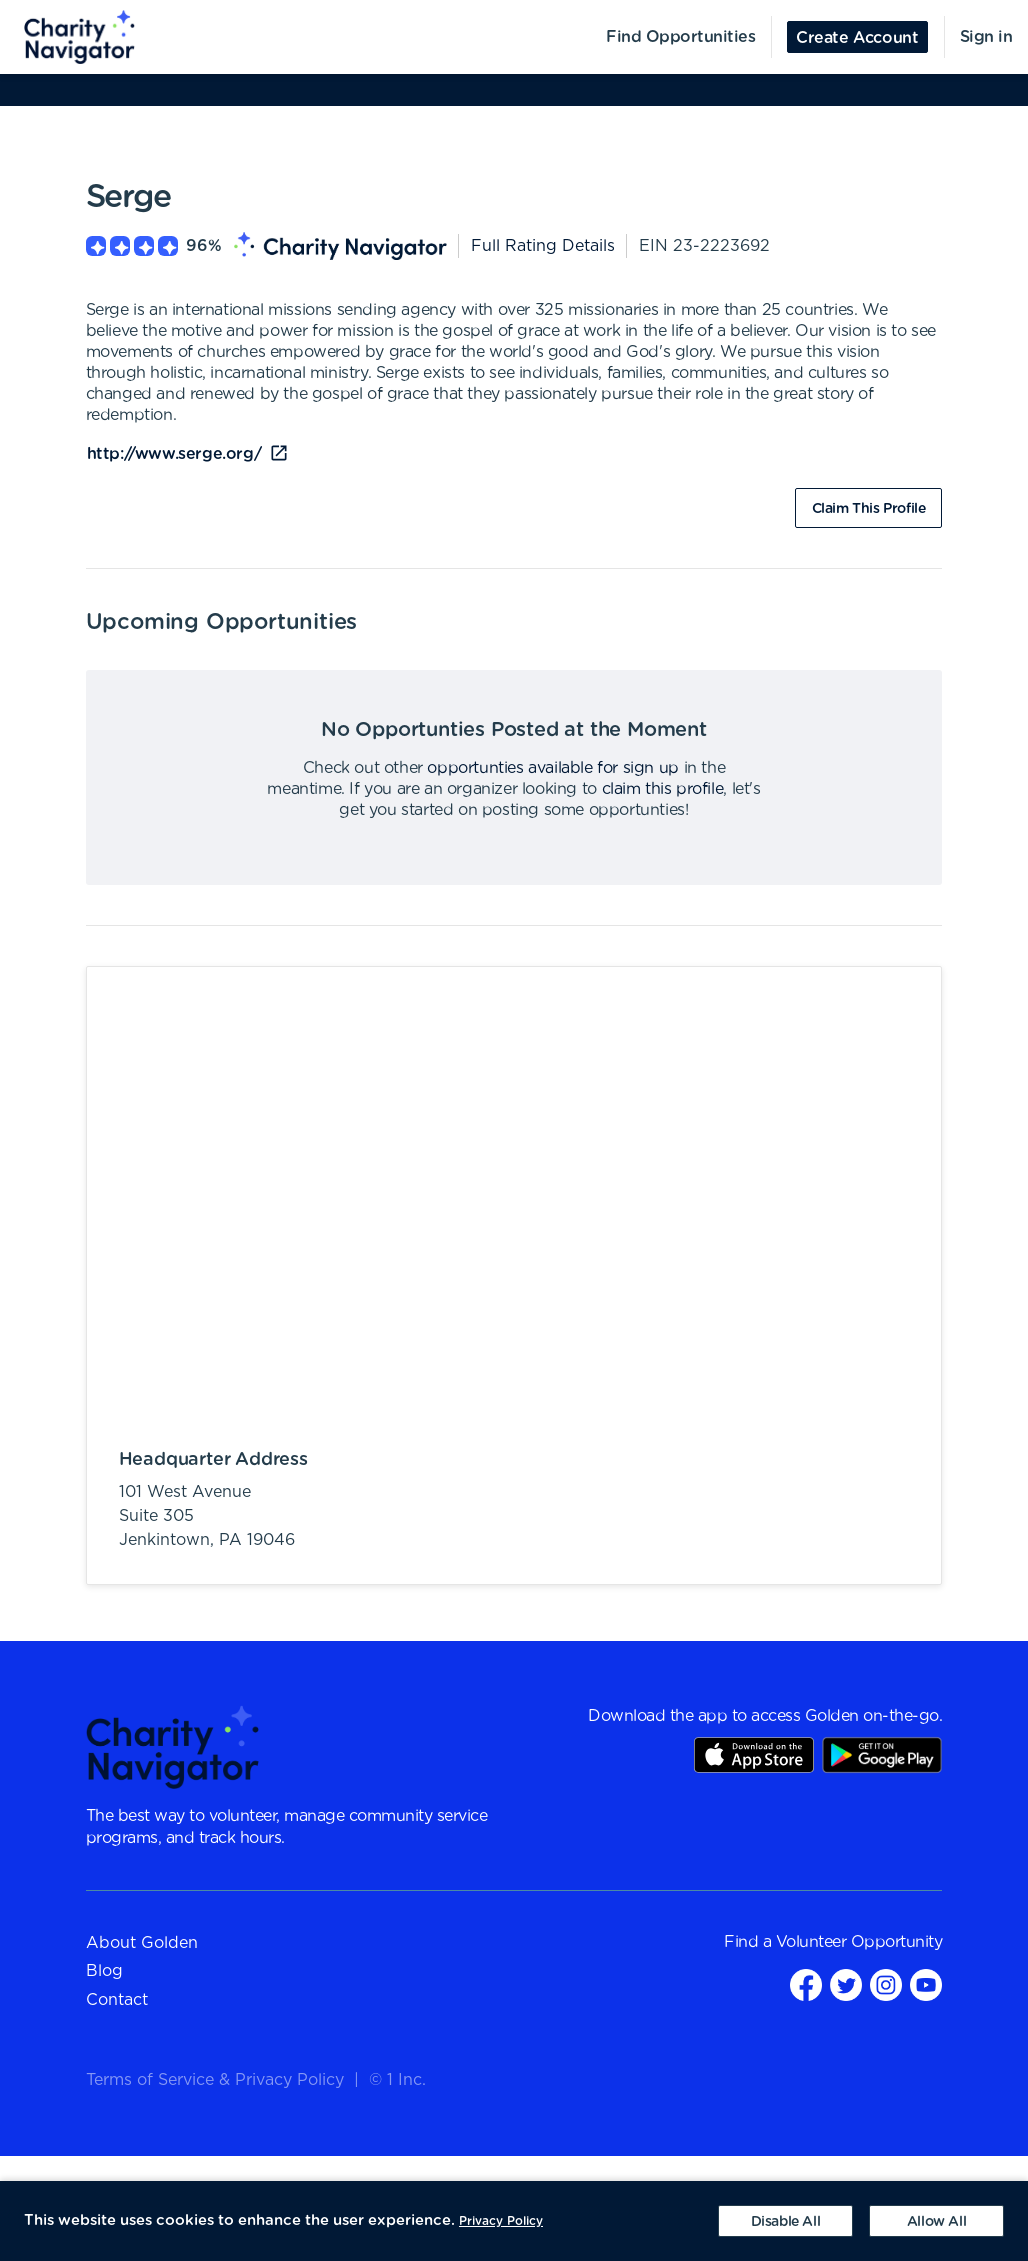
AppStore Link (754, 1755)
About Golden (142, 1943)
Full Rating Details (543, 246)
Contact (117, 2000)
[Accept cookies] (936, 2221)
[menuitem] (68, 37)
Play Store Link (882, 1755)
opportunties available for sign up (552, 768)
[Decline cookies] (785, 2221)
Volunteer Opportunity (859, 1942)
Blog (104, 1971)
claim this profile (663, 789)
